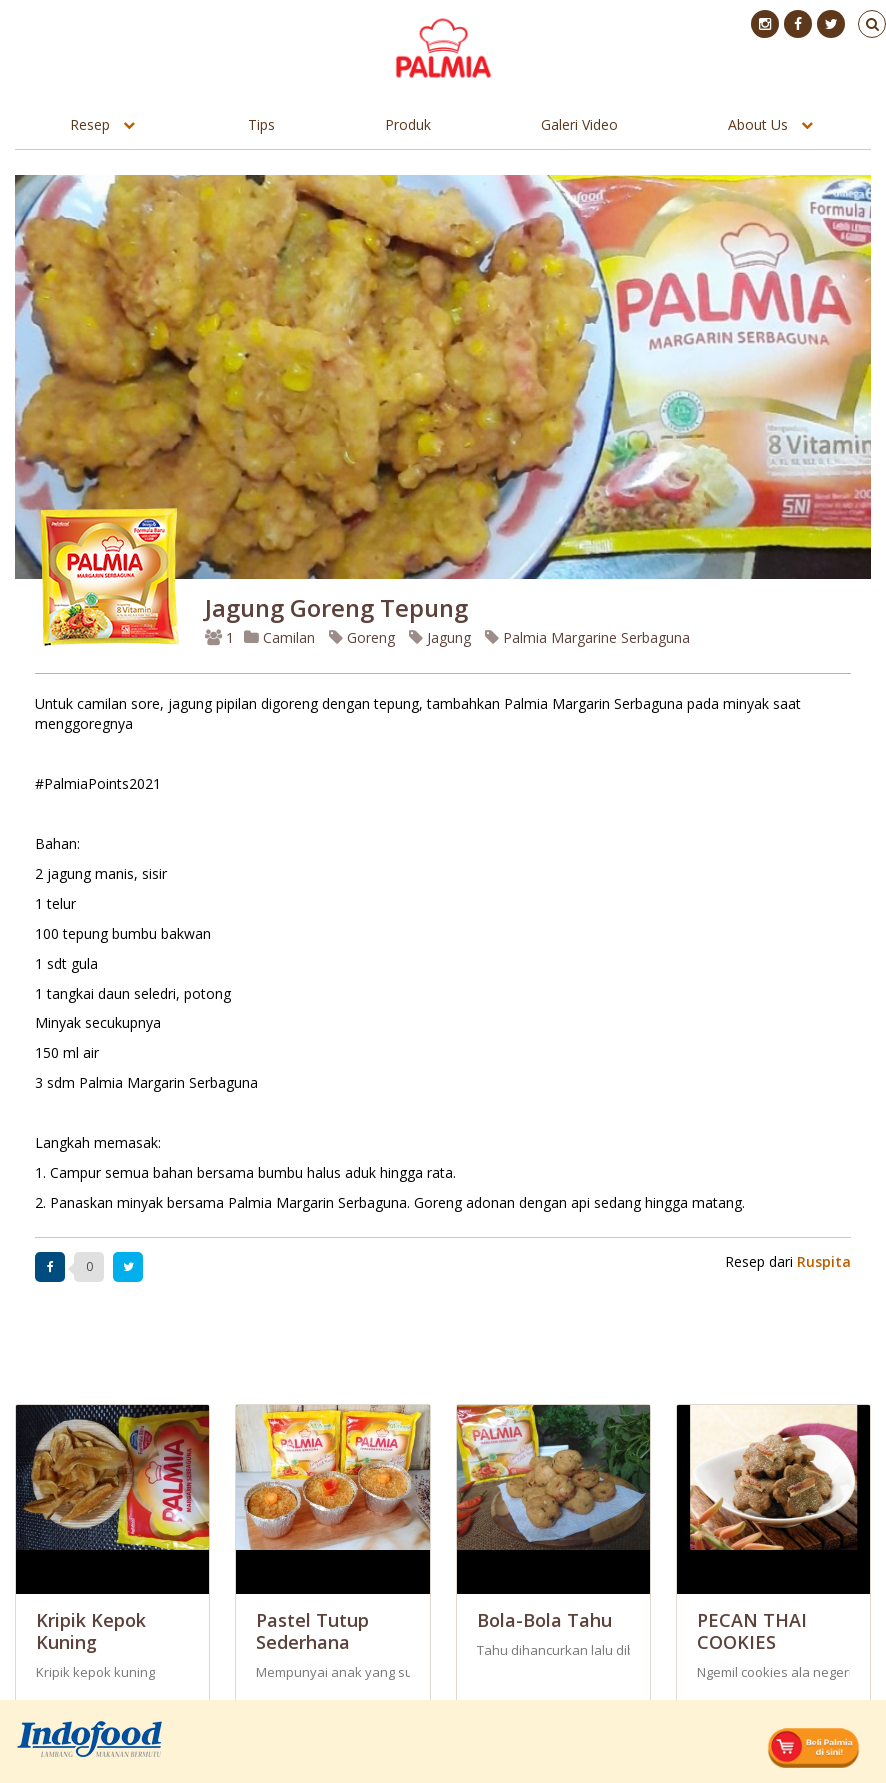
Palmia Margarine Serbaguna (587, 637)
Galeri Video (579, 124)
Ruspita (824, 1261)
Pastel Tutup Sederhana (312, 1631)
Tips (261, 124)
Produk (408, 124)
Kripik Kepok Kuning (91, 1631)
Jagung (440, 637)
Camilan (279, 637)
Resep (90, 124)
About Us (758, 124)
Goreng (362, 637)
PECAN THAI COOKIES (752, 1631)
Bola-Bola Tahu (544, 1620)
